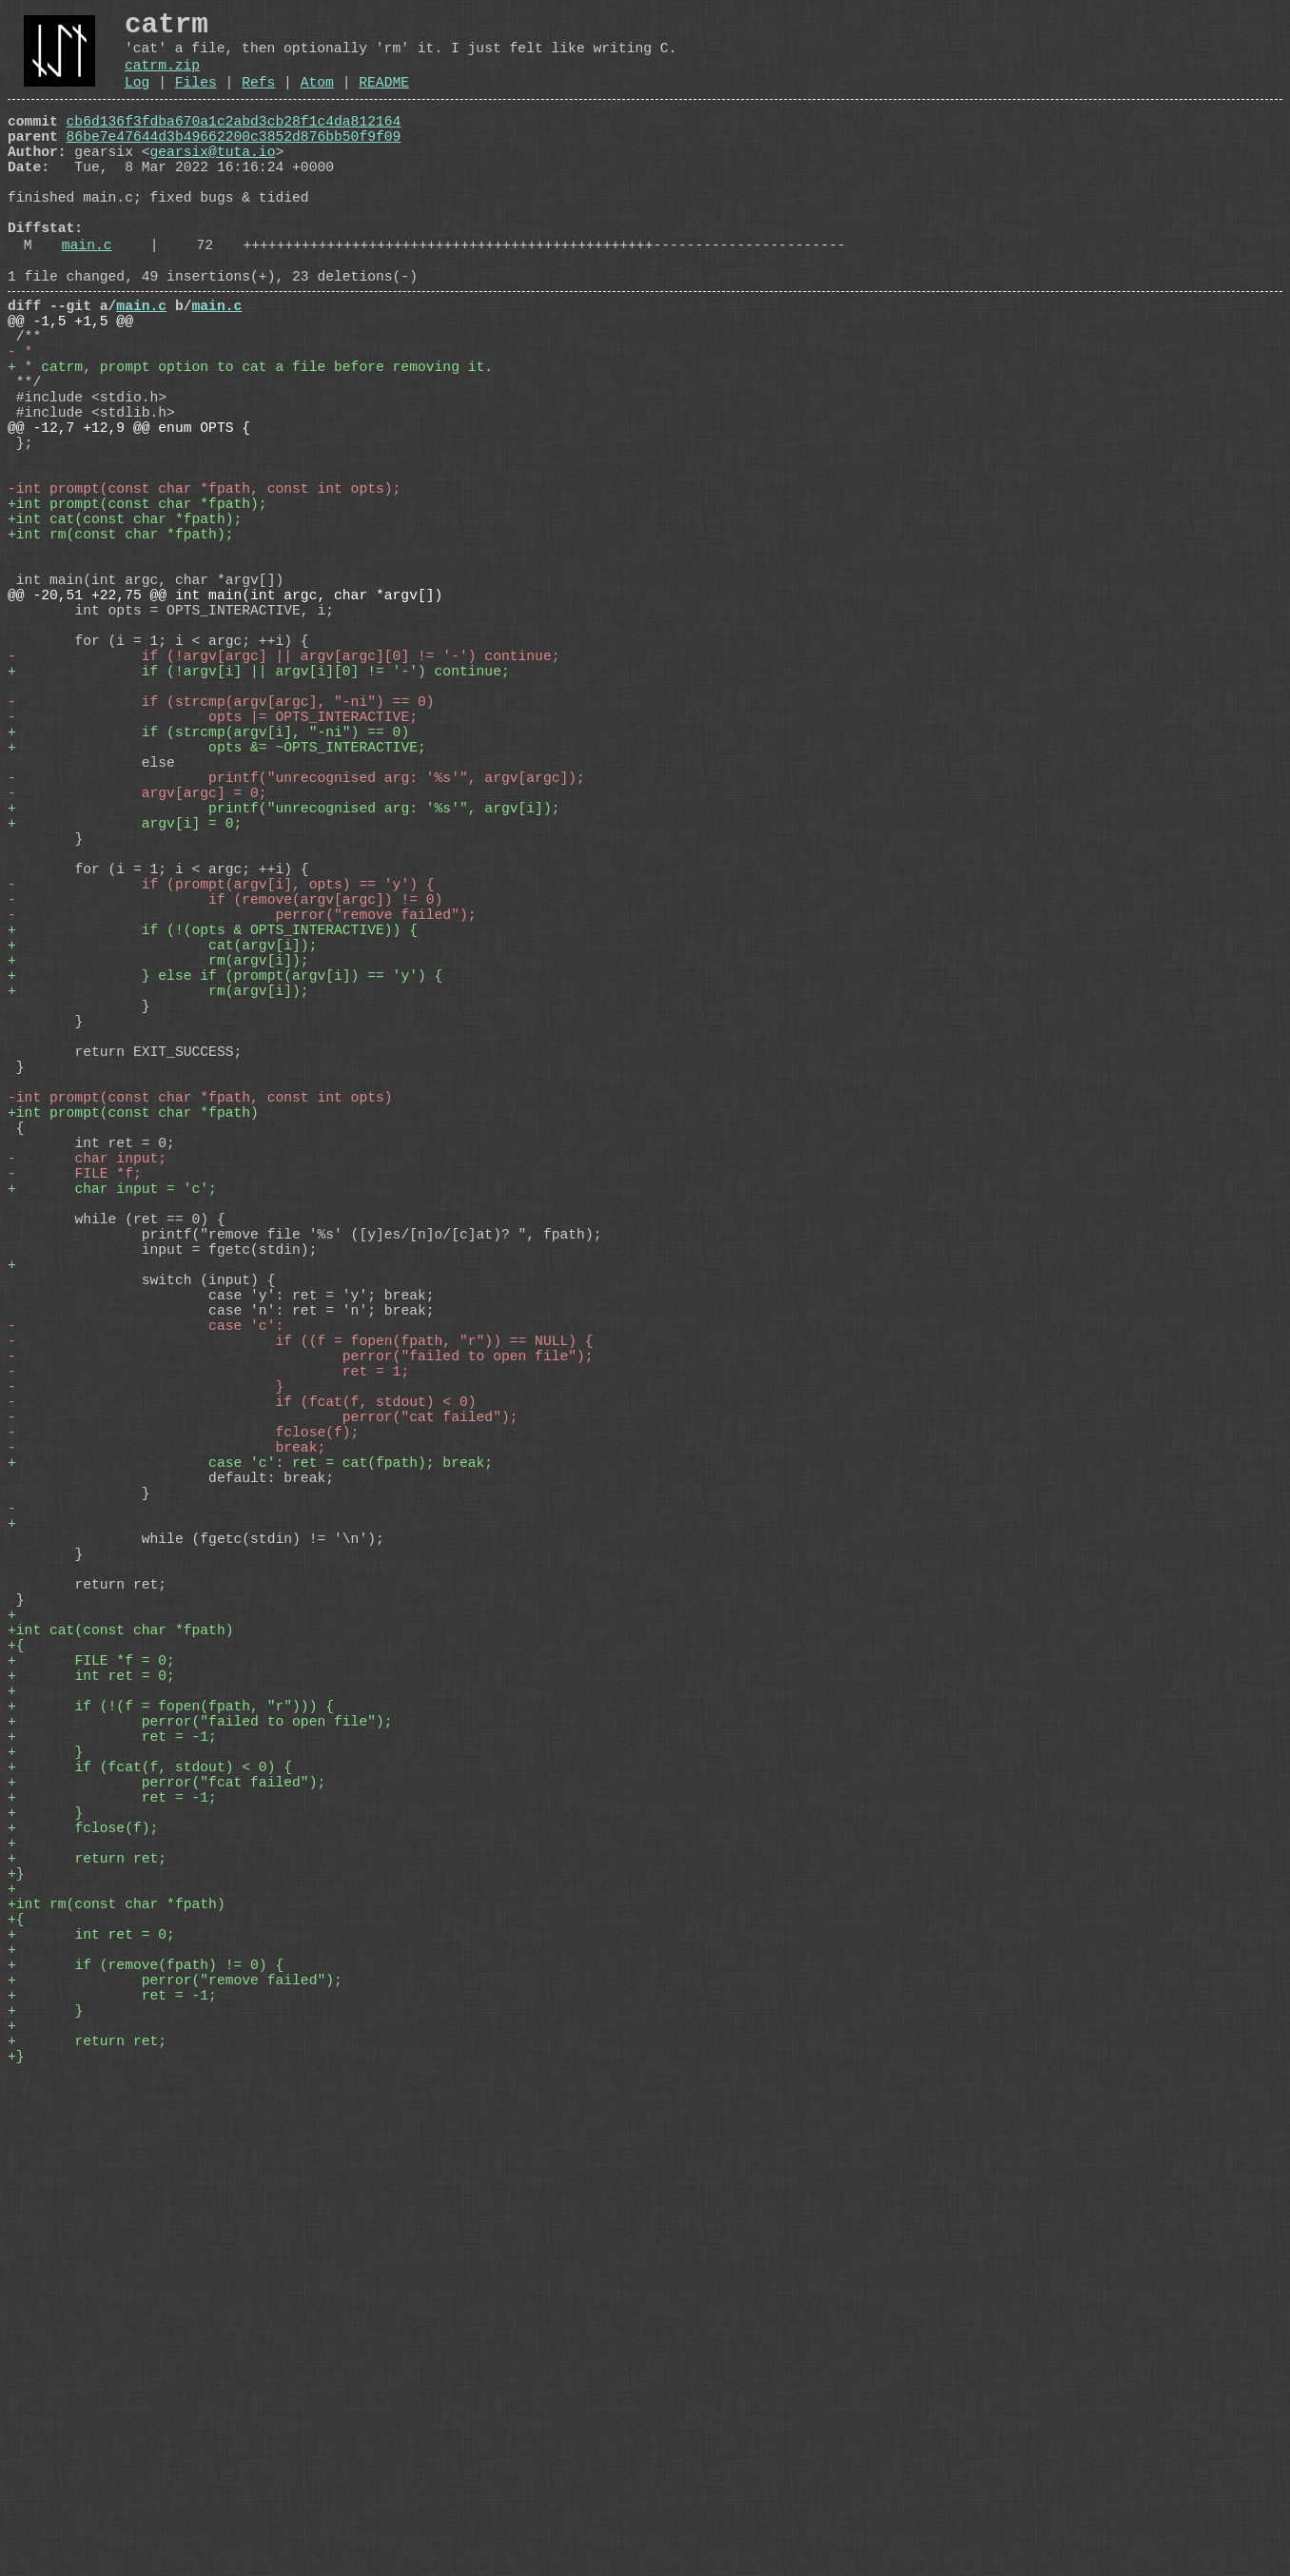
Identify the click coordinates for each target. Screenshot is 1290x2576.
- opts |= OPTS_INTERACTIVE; (213, 878)
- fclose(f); (183, 1772)
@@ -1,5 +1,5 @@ (70, 383)
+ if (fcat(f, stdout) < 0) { (150, 2190)
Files (196, 98)
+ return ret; (87, 2304)
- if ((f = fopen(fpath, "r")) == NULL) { (301, 1658)
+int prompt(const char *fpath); (137, 611)
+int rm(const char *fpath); (120, 649)
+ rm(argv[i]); (158, 1182)
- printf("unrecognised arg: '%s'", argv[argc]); (296, 954)
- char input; (87, 1429)
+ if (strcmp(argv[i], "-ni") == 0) (208, 897)
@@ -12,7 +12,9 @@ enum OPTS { (129, 516)
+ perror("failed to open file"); (200, 2133)
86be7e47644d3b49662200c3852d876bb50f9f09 (234, 160)
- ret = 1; (208, 1696)
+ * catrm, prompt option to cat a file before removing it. (250, 440)
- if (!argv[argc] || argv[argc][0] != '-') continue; (283, 801)
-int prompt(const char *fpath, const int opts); (204, 592)
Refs (258, 98)
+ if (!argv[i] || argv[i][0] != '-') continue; (259, 820)
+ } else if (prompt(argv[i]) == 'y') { (225, 1201)
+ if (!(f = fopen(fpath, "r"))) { (171, 2114)
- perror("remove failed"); (242, 1125)
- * (20, 421)
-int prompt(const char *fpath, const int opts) (200, 1353)
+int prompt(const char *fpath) (133, 1372)
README (384, 98)
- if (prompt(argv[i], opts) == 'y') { (221, 1087)
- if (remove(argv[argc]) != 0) (225, 1106)
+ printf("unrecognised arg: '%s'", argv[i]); (283, 992)
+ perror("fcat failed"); (166, 2209)
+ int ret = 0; (91, 2076)
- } (145, 1715)
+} (16, 2323)
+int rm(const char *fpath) (116, 2361)
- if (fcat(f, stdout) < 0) (242, 1734)
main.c (87, 295)
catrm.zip (162, 78)
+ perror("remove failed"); (175, 2457)
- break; (166, 1791)
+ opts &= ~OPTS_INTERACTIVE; (217, 916)
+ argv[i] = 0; (125, 1011)
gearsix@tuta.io (213, 179)
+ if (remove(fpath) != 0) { (145, 2438)
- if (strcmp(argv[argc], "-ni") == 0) (221, 858)
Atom (317, 98)
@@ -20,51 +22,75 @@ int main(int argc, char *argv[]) (225, 725)
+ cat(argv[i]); (162, 1163)
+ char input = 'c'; (112, 1467)
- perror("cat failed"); (263, 1753)
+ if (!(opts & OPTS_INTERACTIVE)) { (213, 1144)
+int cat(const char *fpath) (120, 2019)
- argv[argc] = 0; (137, 973)
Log (137, 98)
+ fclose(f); (83, 2266)
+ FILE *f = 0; (91, 2057)
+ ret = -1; (112, 2152)
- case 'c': (145, 1639)
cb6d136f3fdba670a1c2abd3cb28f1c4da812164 (234, 141)
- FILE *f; (75, 1448)
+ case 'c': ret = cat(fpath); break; (250, 1810)
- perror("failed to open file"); (301, 1677)
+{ (16, 2038)
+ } (45, 2171)
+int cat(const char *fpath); (125, 630)
